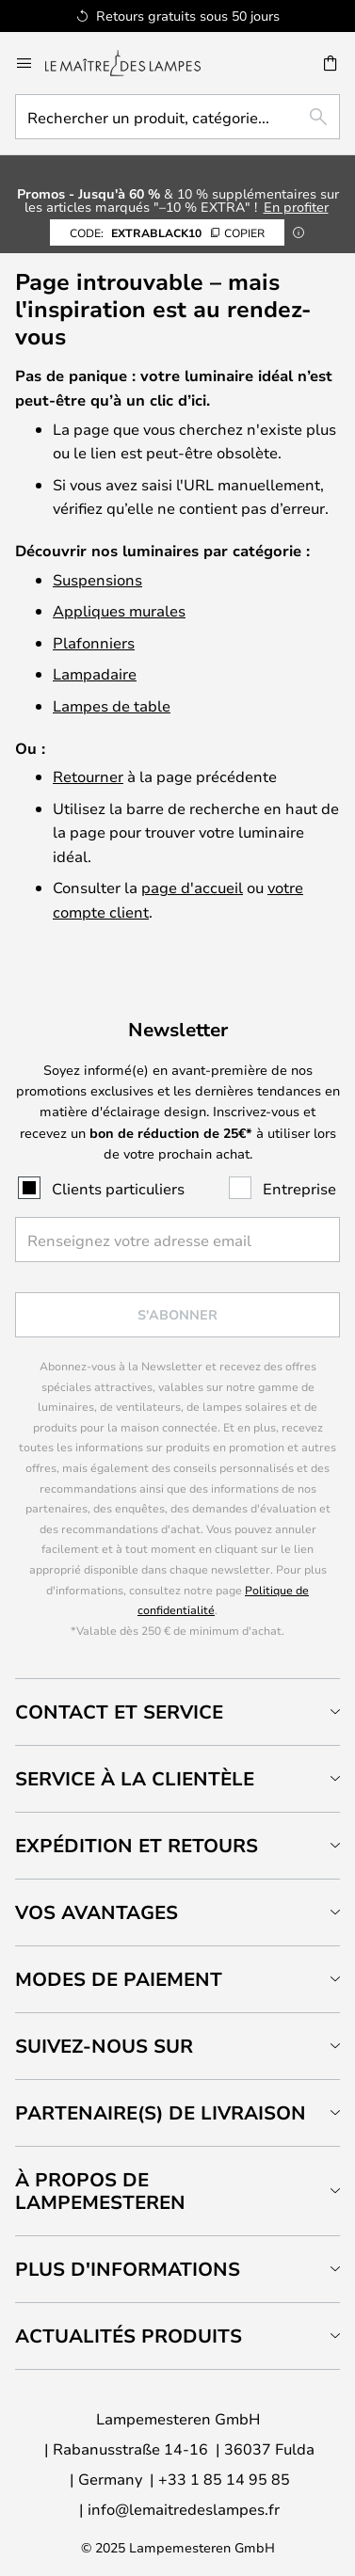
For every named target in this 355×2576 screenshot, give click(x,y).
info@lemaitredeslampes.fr (184, 2509)
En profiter (296, 207)
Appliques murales (119, 610)
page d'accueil (192, 887)
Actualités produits (128, 2335)
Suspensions (97, 579)
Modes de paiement (118, 1979)
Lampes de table (111, 705)
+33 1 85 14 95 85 (224, 2478)
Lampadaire (95, 673)
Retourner (88, 776)
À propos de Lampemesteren (100, 2191)
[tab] (177, 1711)
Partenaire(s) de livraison (160, 2112)
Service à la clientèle (134, 1778)
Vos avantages (96, 1912)
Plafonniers (94, 642)
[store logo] (134, 63)
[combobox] (177, 116)
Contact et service (119, 1711)
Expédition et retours (136, 1845)
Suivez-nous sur (104, 2045)
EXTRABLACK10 (167, 232)
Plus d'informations (127, 2268)
